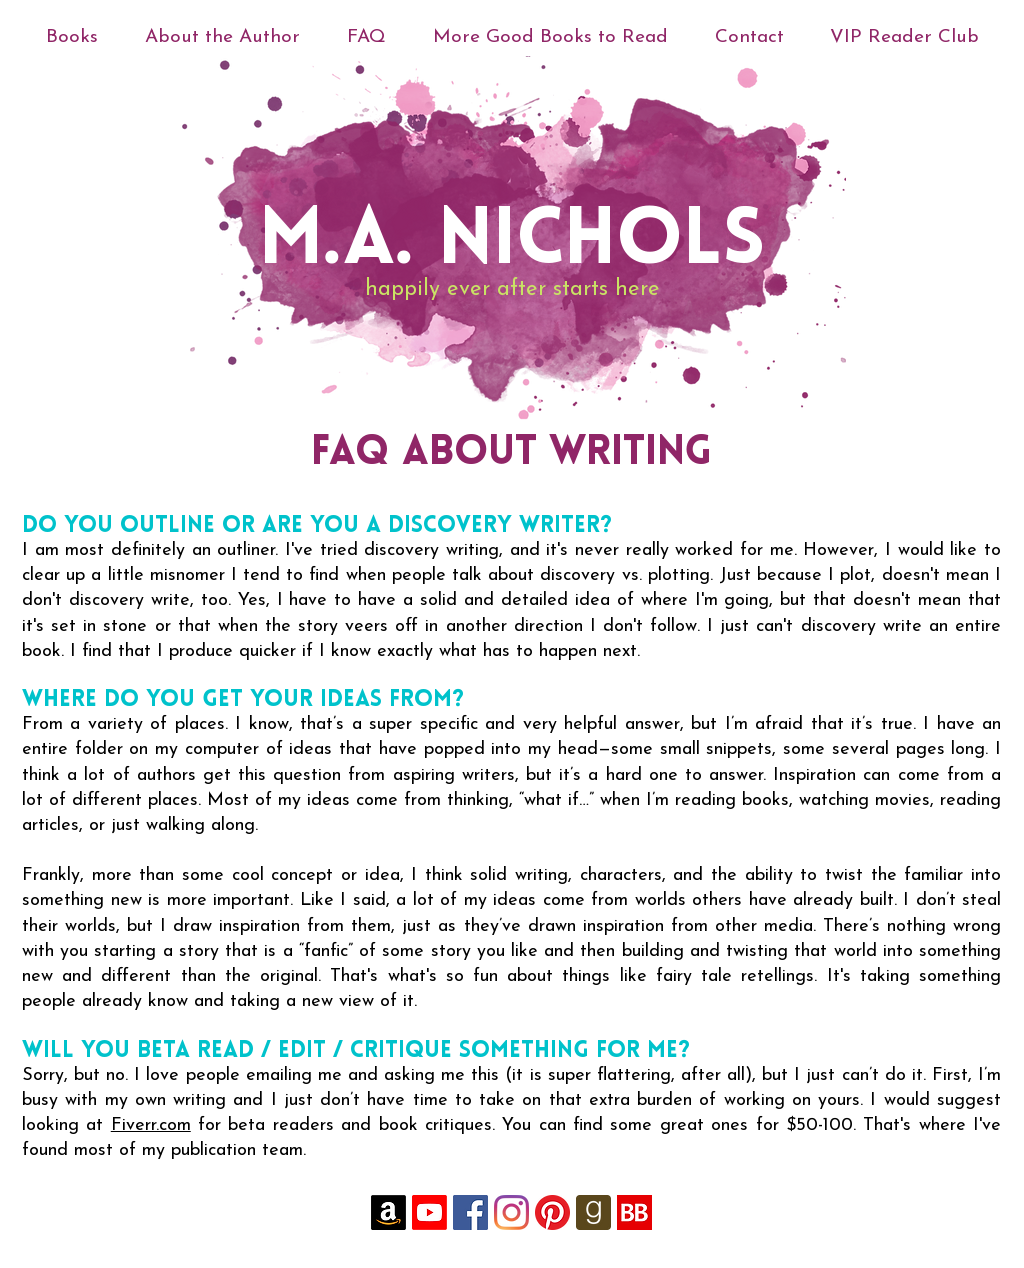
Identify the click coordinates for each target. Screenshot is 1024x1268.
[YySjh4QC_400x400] (634, 1212)
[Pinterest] (552, 1212)
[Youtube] (429, 1212)
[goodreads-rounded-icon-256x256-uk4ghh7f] (593, 1212)
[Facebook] (470, 1212)
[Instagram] (511, 1212)
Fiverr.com (151, 1125)
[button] (222, 37)
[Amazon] (388, 1212)
